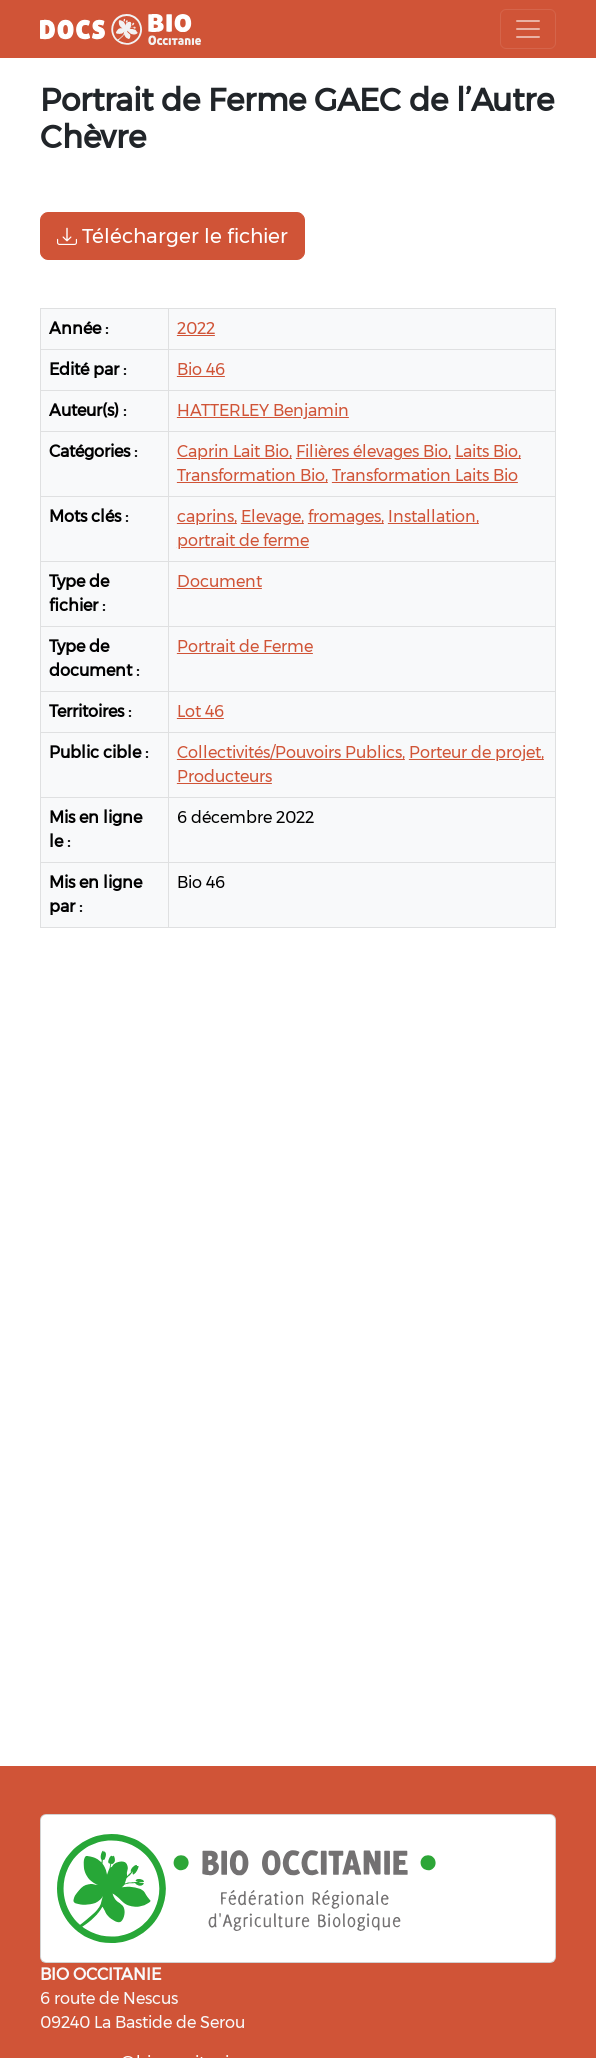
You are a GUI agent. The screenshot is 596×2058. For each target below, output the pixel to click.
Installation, (433, 516)
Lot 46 (200, 711)
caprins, (207, 516)
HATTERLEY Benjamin (263, 410)
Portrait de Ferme (245, 646)
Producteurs (224, 776)
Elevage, (272, 516)
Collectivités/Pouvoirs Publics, (291, 752)
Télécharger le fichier (172, 236)
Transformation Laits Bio (425, 475)
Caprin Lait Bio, (234, 451)
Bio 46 (201, 369)
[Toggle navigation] (528, 29)
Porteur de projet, (476, 752)
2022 (196, 328)
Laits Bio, (488, 451)
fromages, (346, 516)
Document (219, 581)
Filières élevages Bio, (373, 451)
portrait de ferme (243, 540)
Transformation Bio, (252, 475)
